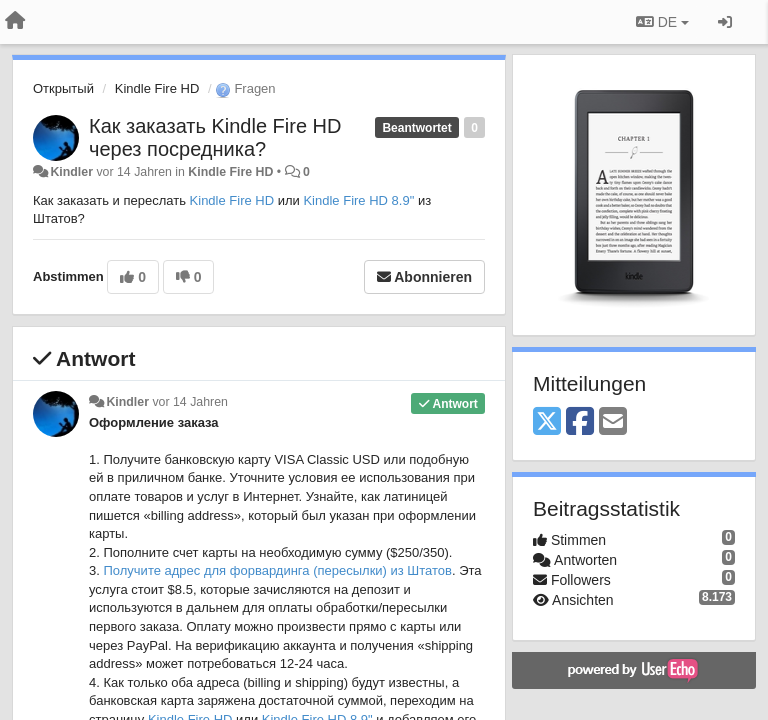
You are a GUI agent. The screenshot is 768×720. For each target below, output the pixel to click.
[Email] (613, 422)
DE (662, 22)
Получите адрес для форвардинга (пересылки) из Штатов (277, 570)
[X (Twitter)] (547, 422)
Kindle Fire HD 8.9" (358, 200)
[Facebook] (580, 422)
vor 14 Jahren (189, 402)
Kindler (71, 172)
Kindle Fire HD (157, 88)
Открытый (63, 88)
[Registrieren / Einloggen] (725, 22)
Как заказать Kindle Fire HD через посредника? (215, 137)
